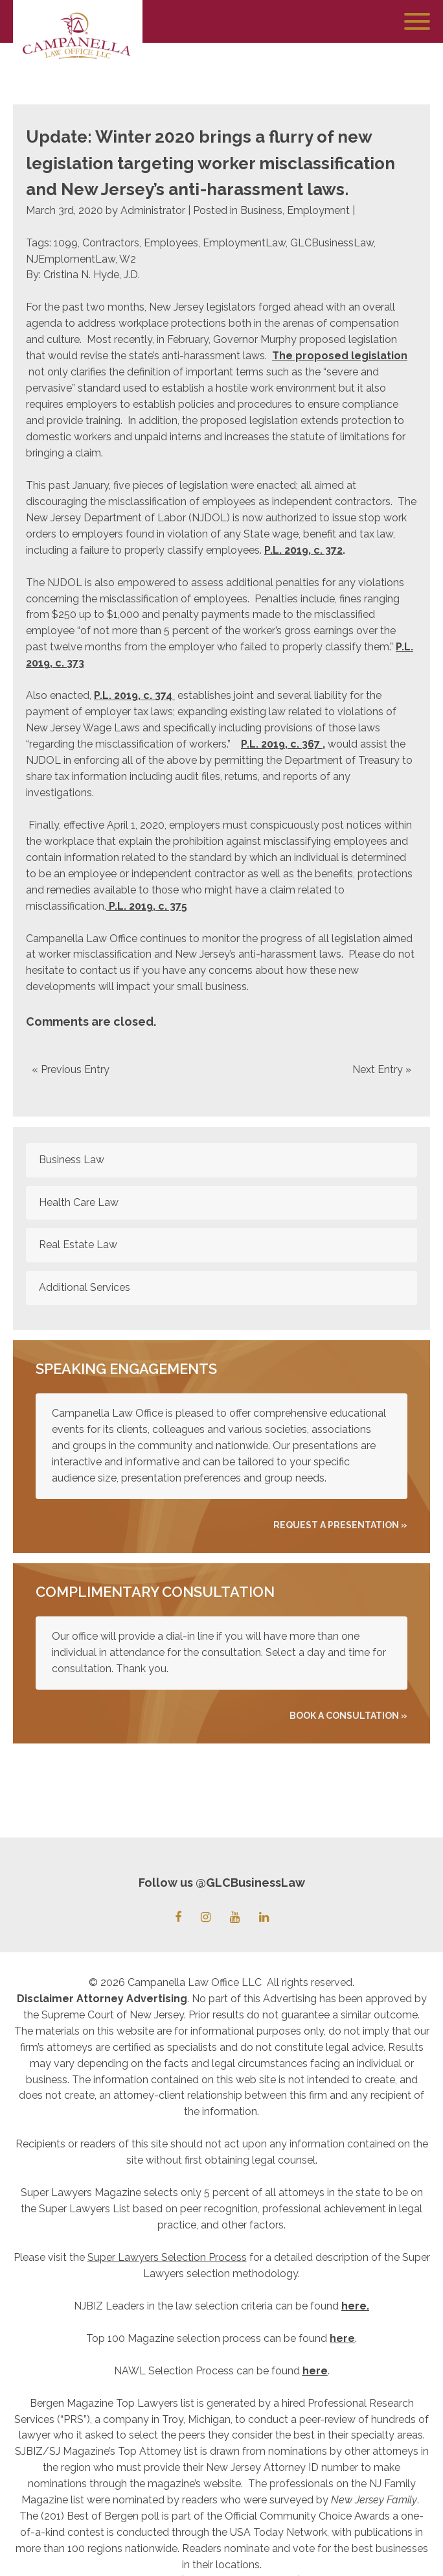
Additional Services (84, 1287)
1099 (66, 243)
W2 (127, 259)
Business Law (71, 1159)
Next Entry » (381, 1069)
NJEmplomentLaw (70, 259)
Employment (318, 210)
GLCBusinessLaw (332, 243)
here (354, 2306)
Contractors (110, 243)
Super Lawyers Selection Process (167, 2257)
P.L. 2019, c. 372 (303, 550)
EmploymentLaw (244, 243)
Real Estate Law (78, 1244)
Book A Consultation (344, 1715)
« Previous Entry (70, 1069)
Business (261, 210)
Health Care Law (79, 1202)
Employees (171, 243)
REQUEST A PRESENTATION (336, 1525)
